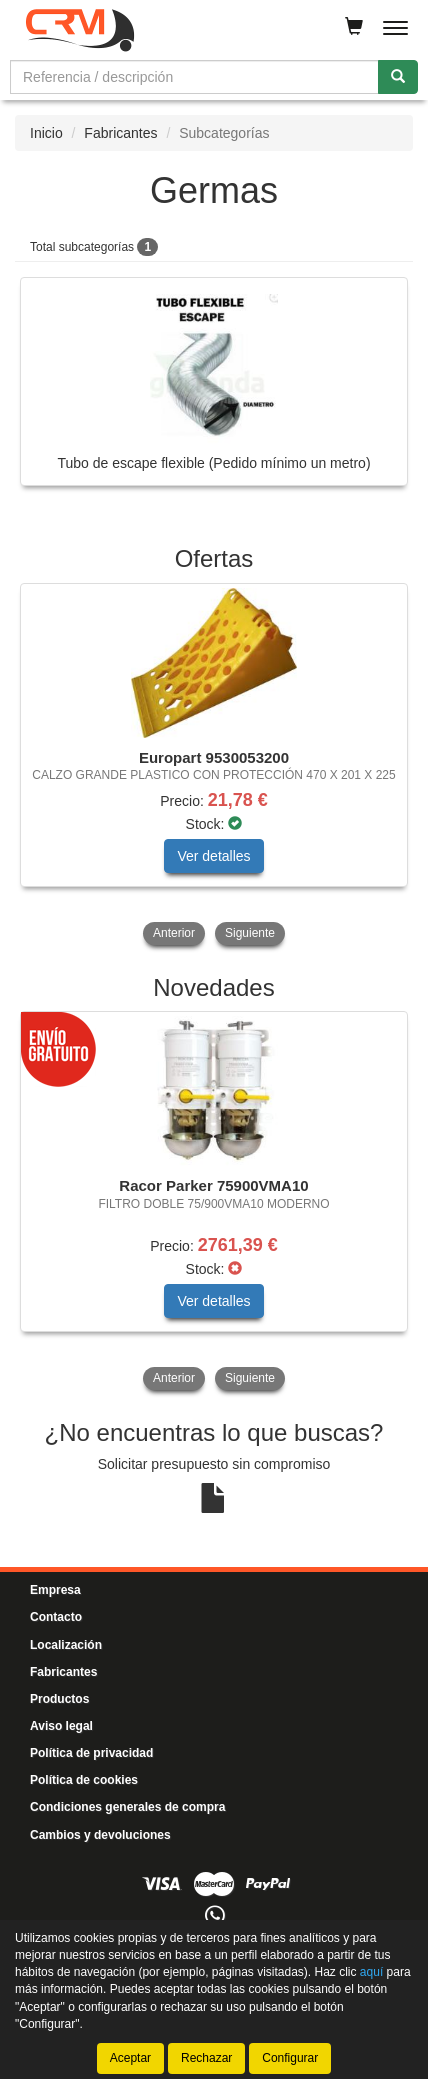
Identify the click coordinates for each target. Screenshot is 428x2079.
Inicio (46, 133)
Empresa (55, 1590)
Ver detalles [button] (213, 856)
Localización (66, 1645)
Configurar (290, 2058)
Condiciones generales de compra (127, 1807)
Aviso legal (61, 1726)
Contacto (56, 1617)
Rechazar (206, 2058)
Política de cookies (84, 1780)
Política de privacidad (91, 1753)
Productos (59, 1699)
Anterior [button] (174, 933)
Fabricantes (120, 133)
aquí (371, 1972)
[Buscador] (194, 77)
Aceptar (130, 2058)
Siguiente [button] (250, 933)
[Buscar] (398, 77)
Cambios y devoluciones (100, 1835)
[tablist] (214, 766)
